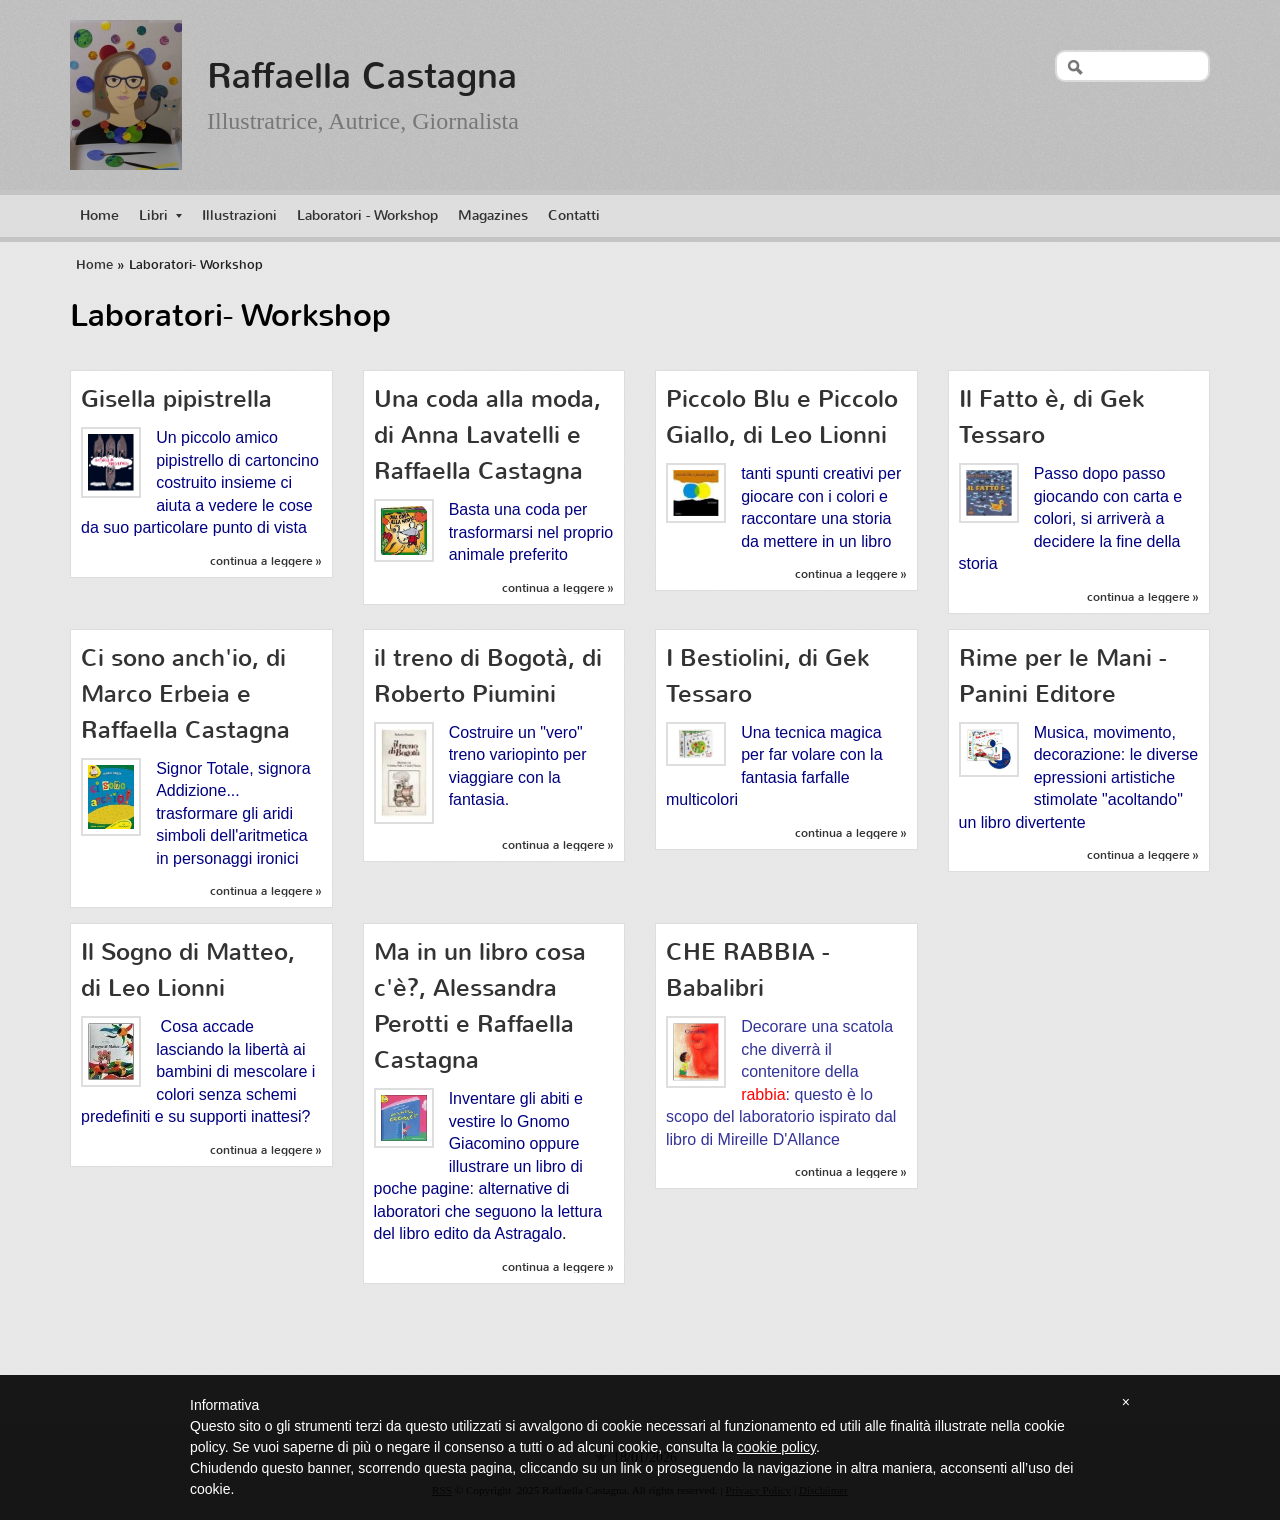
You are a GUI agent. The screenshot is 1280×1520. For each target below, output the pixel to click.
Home (99, 215)
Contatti (574, 215)
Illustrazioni (239, 215)
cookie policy (776, 1447)
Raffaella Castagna (362, 76)
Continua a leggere (261, 561)
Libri (160, 215)
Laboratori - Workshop (367, 215)
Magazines (493, 215)
